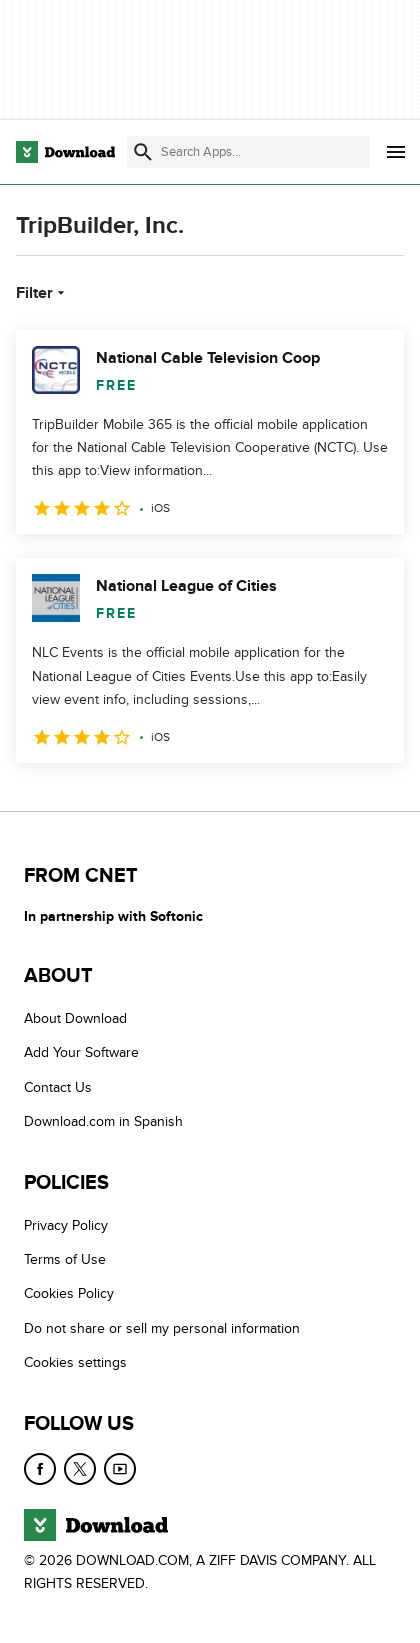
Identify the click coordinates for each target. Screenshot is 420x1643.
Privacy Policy (66, 1224)
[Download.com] (65, 152)
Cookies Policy (69, 1293)
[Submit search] (143, 152)
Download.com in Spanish (103, 1121)
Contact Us (58, 1087)
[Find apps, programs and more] (248, 152)
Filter (42, 293)
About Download (75, 1018)
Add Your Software (81, 1052)
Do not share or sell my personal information (162, 1328)
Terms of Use (65, 1259)
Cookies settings (75, 1362)
